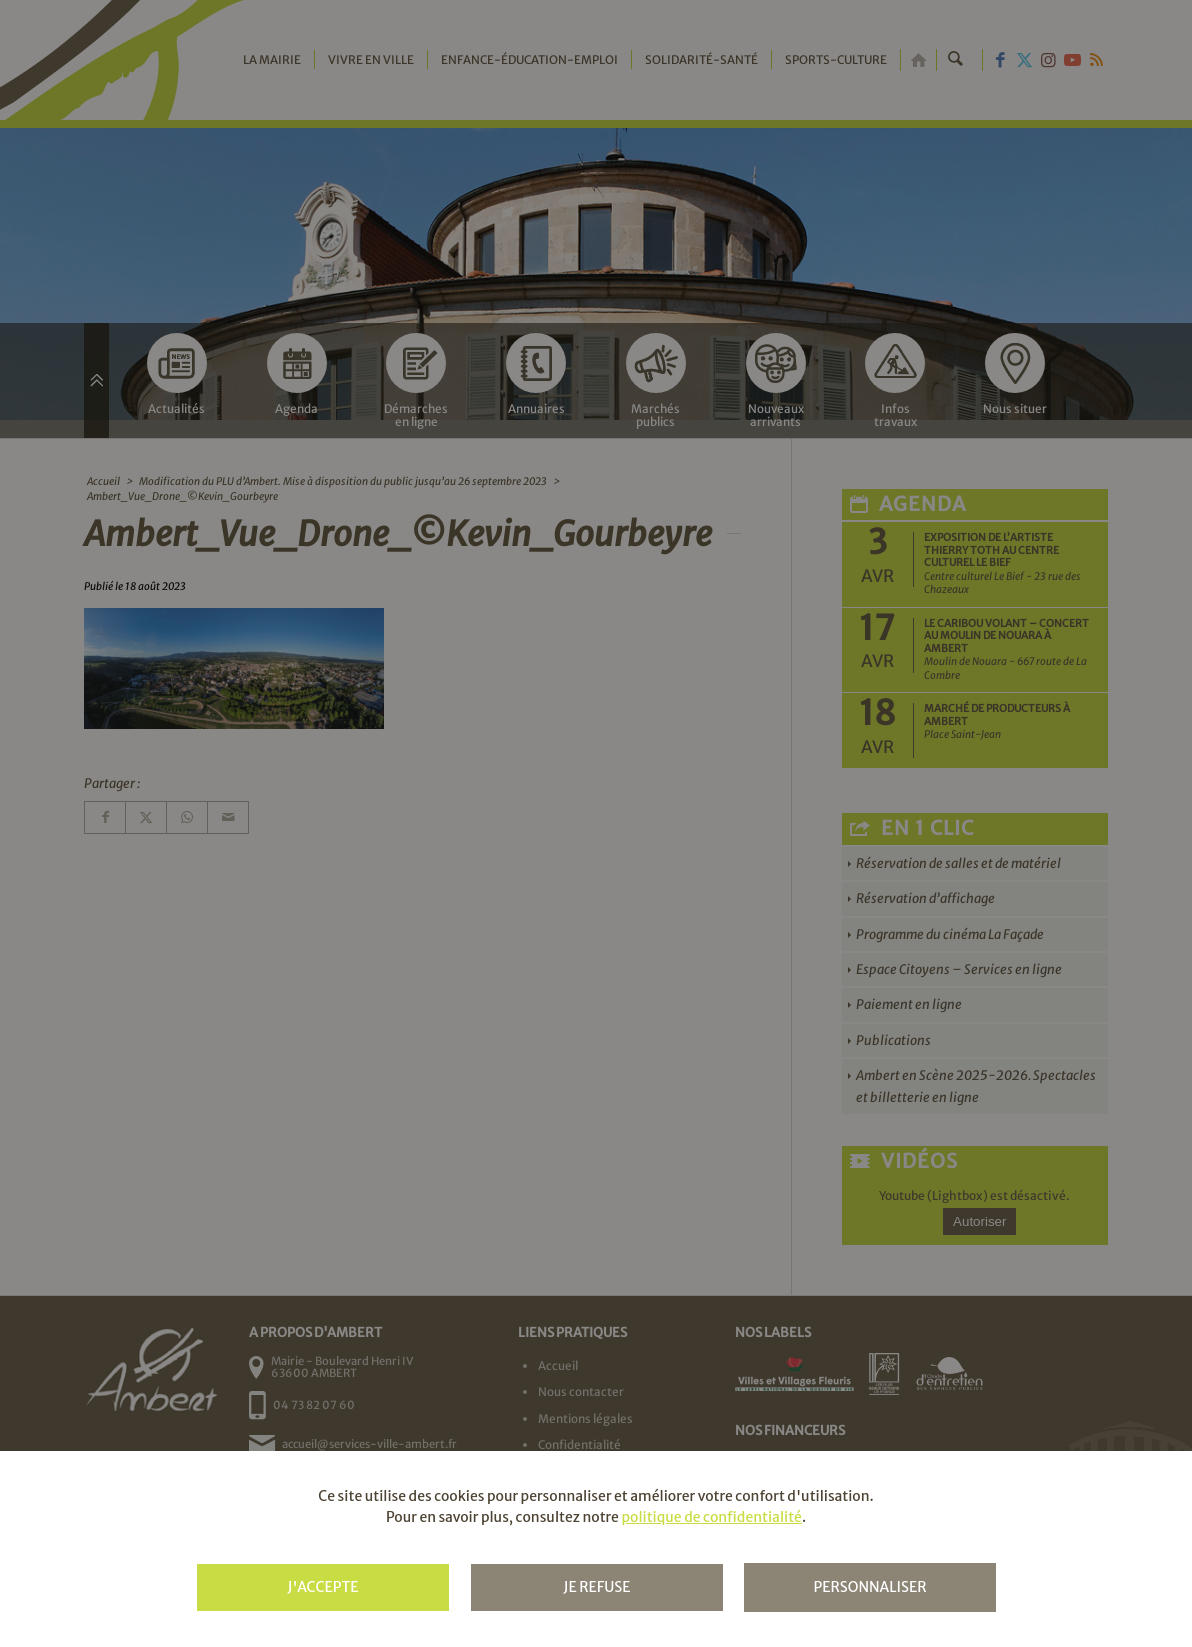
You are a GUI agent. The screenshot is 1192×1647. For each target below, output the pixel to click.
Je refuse (596, 1587)
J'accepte (322, 1587)
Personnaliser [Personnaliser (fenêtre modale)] (869, 1587)
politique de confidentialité (711, 1517)
